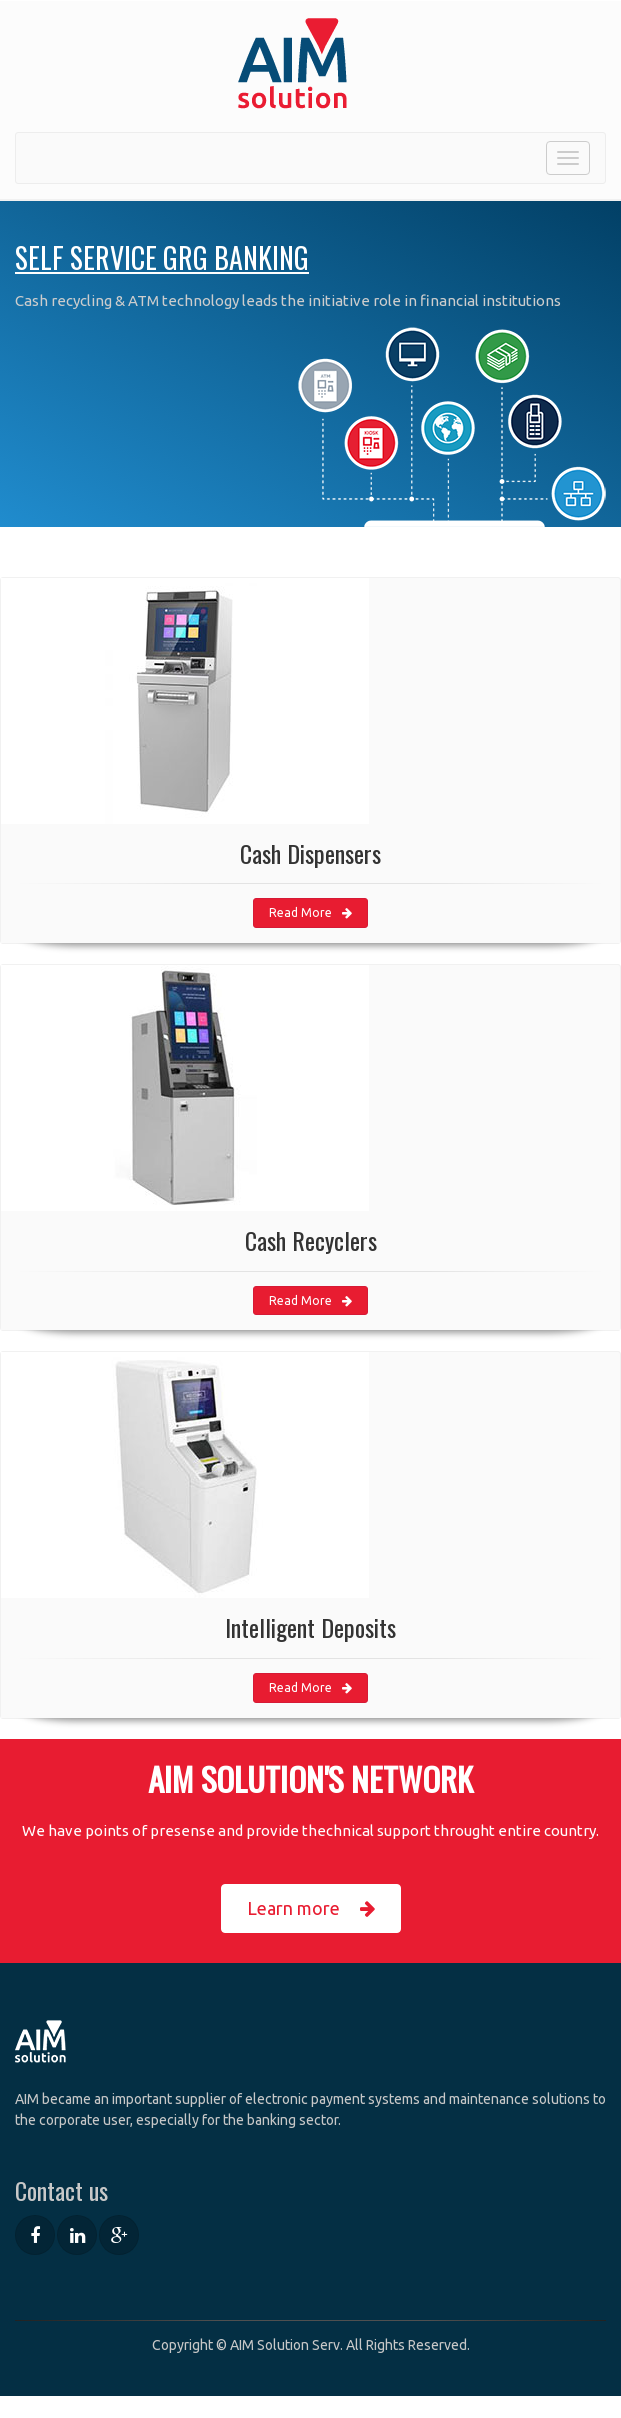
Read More (310, 912)
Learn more (311, 1908)
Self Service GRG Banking (162, 257)
